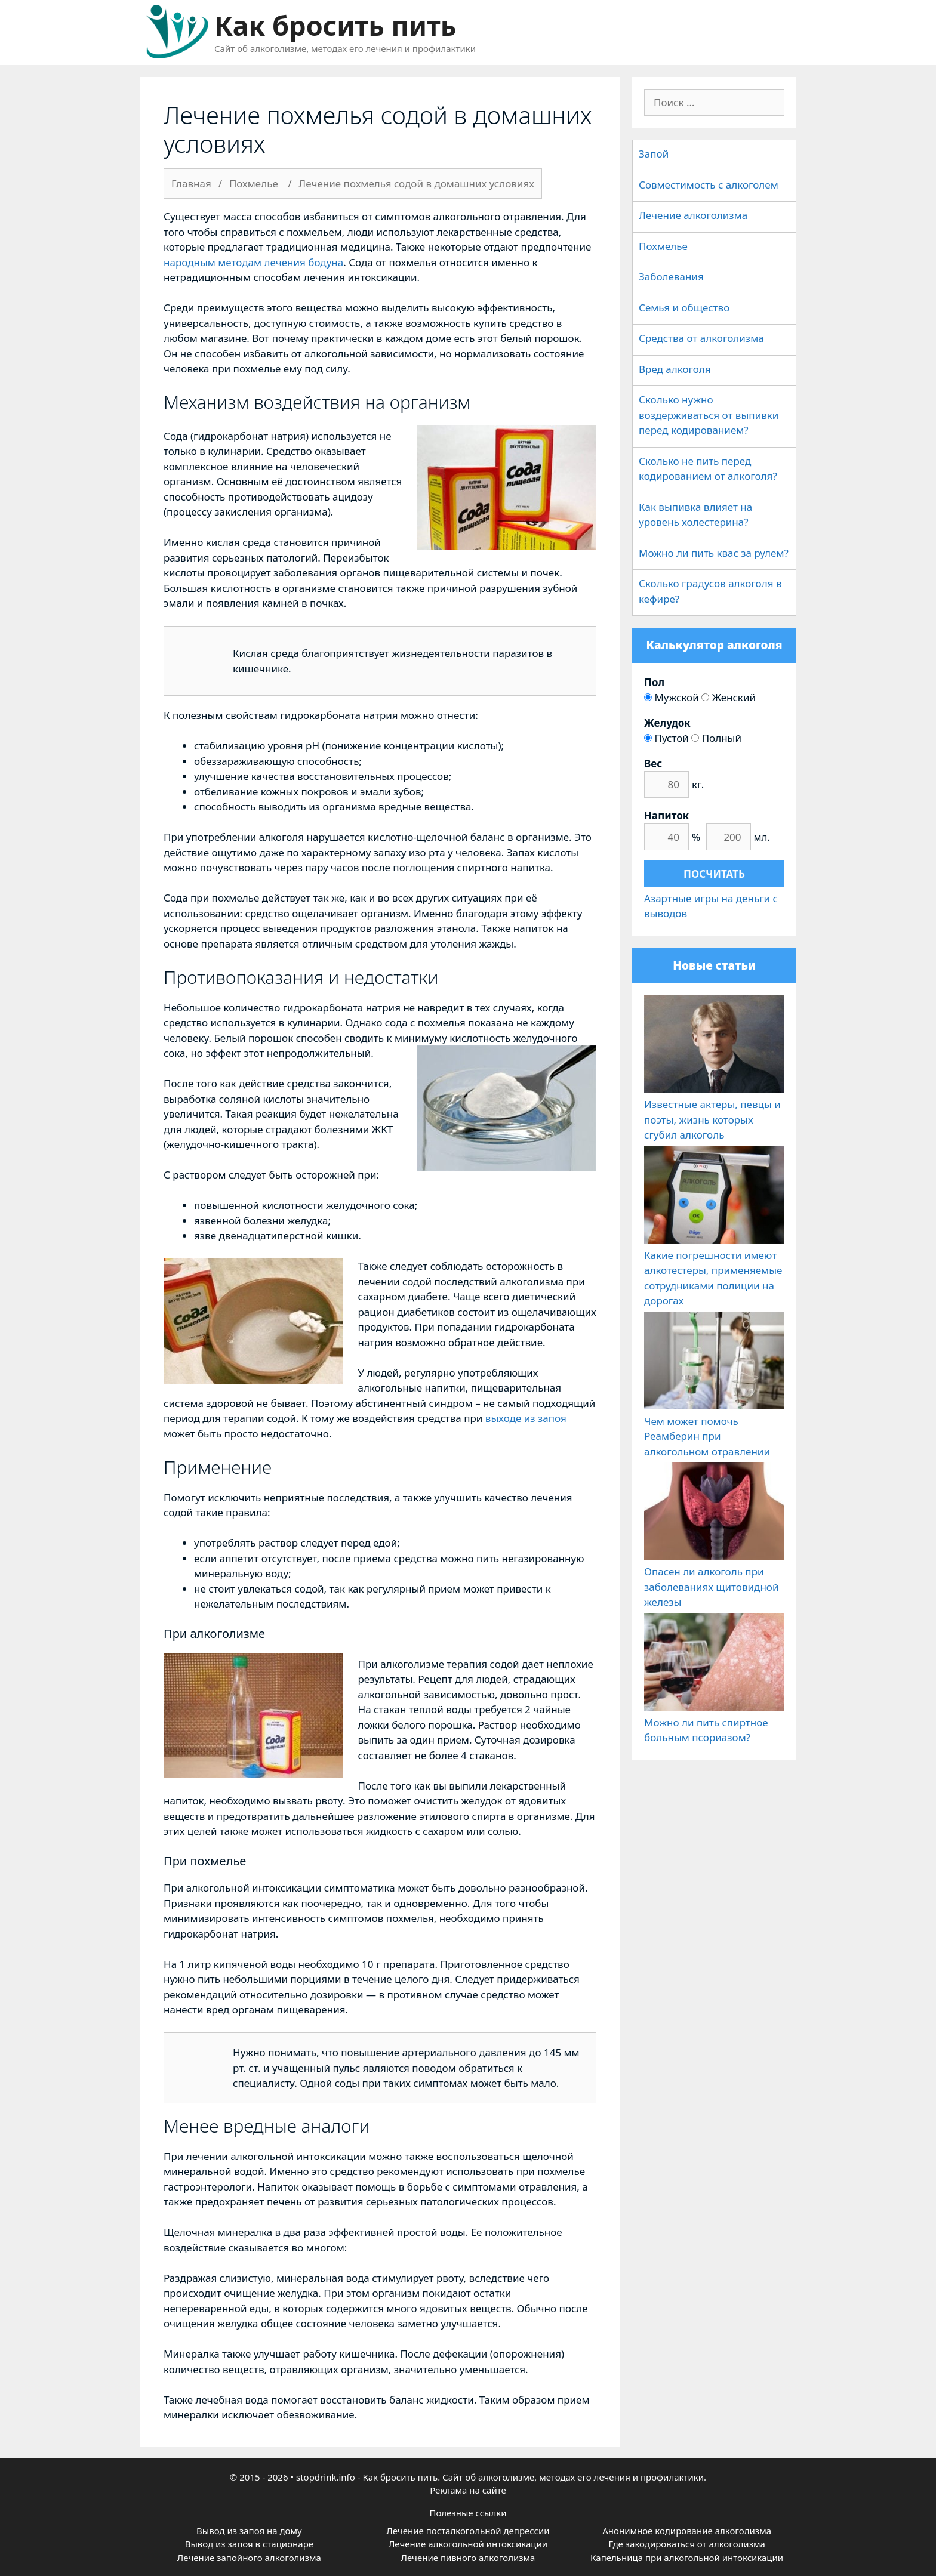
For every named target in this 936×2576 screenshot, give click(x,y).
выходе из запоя (525, 1418)
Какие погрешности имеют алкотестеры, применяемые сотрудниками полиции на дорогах (714, 1270)
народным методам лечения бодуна (253, 262)
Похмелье (663, 246)
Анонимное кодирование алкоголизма (686, 2531)
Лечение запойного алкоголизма (249, 2557)
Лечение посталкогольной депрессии (467, 2531)
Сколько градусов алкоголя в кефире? (710, 591)
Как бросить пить (335, 25)
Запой (654, 154)
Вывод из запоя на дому (249, 2531)
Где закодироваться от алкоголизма (686, 2544)
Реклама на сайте (468, 2490)
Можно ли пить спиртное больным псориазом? (714, 1722)
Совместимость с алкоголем (708, 185)
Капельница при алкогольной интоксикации (686, 2557)
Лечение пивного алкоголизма (468, 2557)
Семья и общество (684, 307)
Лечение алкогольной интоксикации (468, 2544)
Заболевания (671, 276)
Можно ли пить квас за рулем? (714, 553)
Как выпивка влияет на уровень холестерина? (695, 514)
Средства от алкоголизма (701, 338)
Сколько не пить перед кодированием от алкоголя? (708, 468)
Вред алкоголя (675, 369)
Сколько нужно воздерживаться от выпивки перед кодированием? (708, 415)
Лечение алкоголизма (693, 215)
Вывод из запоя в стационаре (249, 2544)
